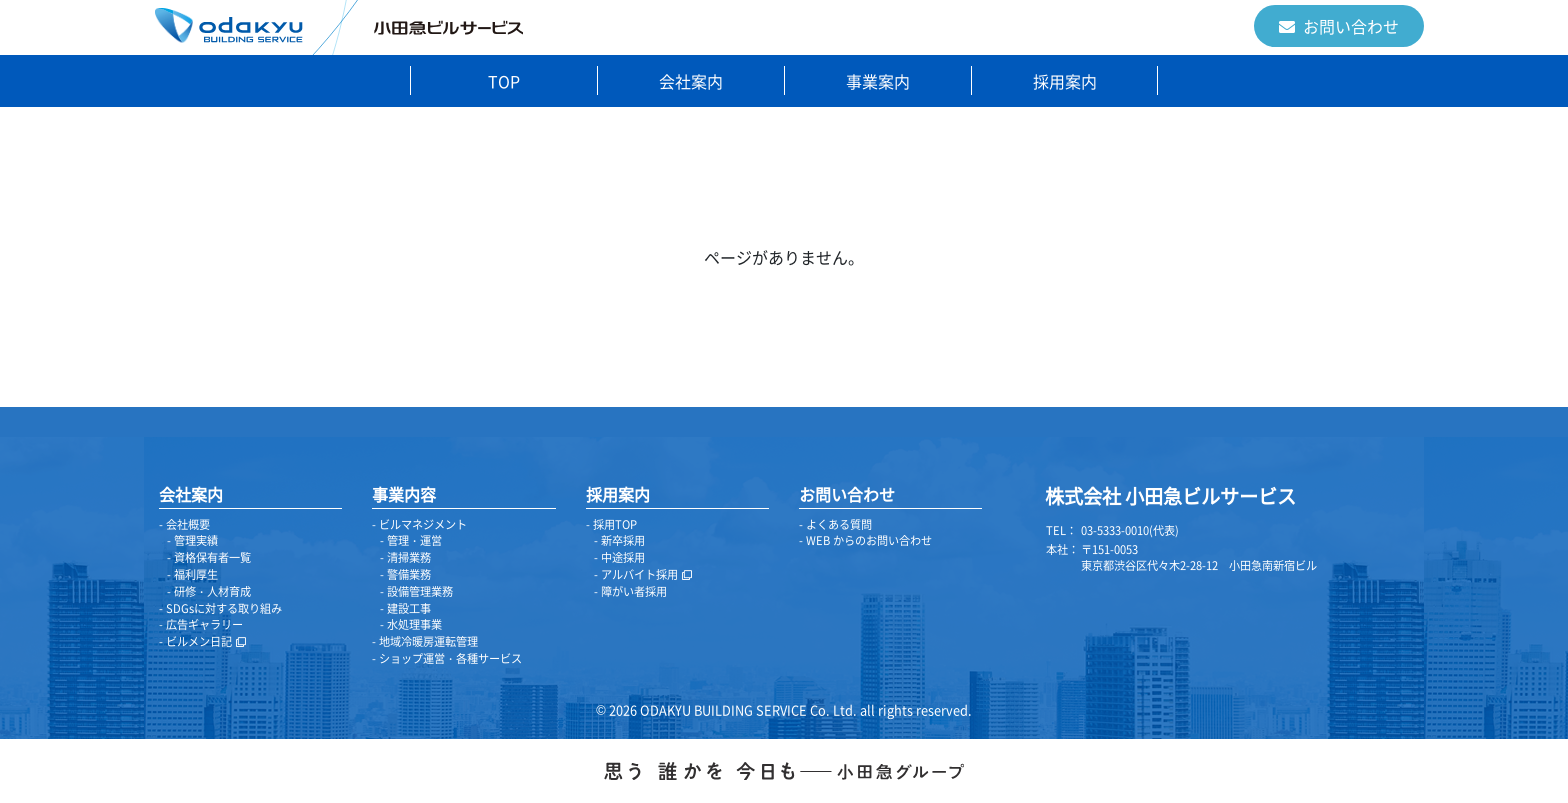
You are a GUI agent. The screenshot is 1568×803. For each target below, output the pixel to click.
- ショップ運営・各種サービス (447, 658)
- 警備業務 (405, 574)
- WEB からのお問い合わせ (865, 540)
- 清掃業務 (405, 557)
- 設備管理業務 (416, 591)
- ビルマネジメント (419, 524)
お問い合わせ (1339, 26)
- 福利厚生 (192, 574)
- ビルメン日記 (202, 641)
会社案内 (691, 81)
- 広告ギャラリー (201, 624)
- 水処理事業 (411, 624)
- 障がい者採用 (630, 591)
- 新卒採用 (619, 540)
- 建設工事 (405, 608)
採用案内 (1065, 81)
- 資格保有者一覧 (209, 557)
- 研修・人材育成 (209, 591)
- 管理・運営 (411, 540)
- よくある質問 (835, 524)
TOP (504, 81)
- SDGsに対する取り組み (220, 608)
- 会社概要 (184, 524)
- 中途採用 (619, 557)
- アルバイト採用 (643, 574)
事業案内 (878, 81)
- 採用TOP (611, 524)
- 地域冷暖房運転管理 (425, 641)
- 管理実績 (192, 540)
